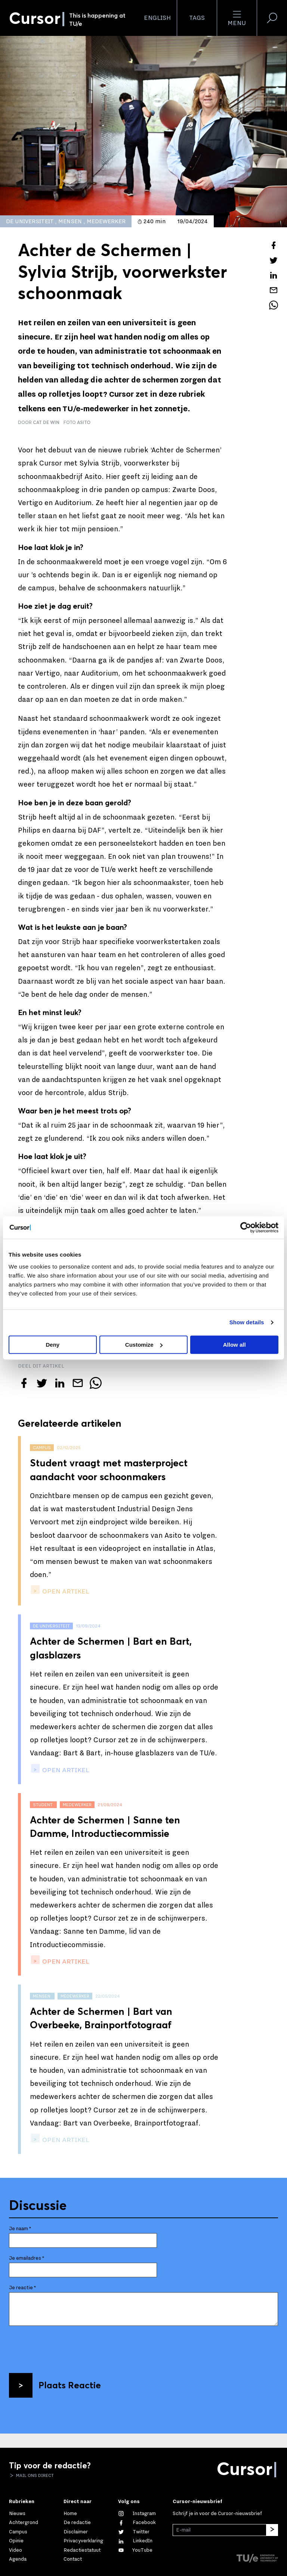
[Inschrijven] (272, 2530)
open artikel (65, 1591)
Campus (18, 2532)
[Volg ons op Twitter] (133, 2532)
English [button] (157, 18)
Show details (246, 1322)
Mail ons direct (34, 2475)
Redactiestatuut (82, 2550)
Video (15, 2550)
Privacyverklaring (83, 2541)
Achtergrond (23, 2523)
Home (70, 2514)
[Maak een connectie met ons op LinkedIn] (135, 2541)
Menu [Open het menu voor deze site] (237, 18)
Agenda (18, 2559)
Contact (73, 2559)
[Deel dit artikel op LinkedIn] (273, 275)
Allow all (234, 1344)
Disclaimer (76, 2532)
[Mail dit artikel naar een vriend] (273, 290)
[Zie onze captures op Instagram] (137, 2514)
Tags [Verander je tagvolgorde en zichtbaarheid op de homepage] (197, 18)
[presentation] (66, 2346)
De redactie (77, 2523)
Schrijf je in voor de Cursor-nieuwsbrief (217, 2514)
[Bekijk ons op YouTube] (135, 2550)
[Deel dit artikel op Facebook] (273, 245)
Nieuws (17, 2514)
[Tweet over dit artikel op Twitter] (273, 260)
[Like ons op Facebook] (137, 2523)
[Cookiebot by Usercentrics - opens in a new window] (245, 1227)
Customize (144, 1344)
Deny (52, 1344)
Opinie (16, 2541)
